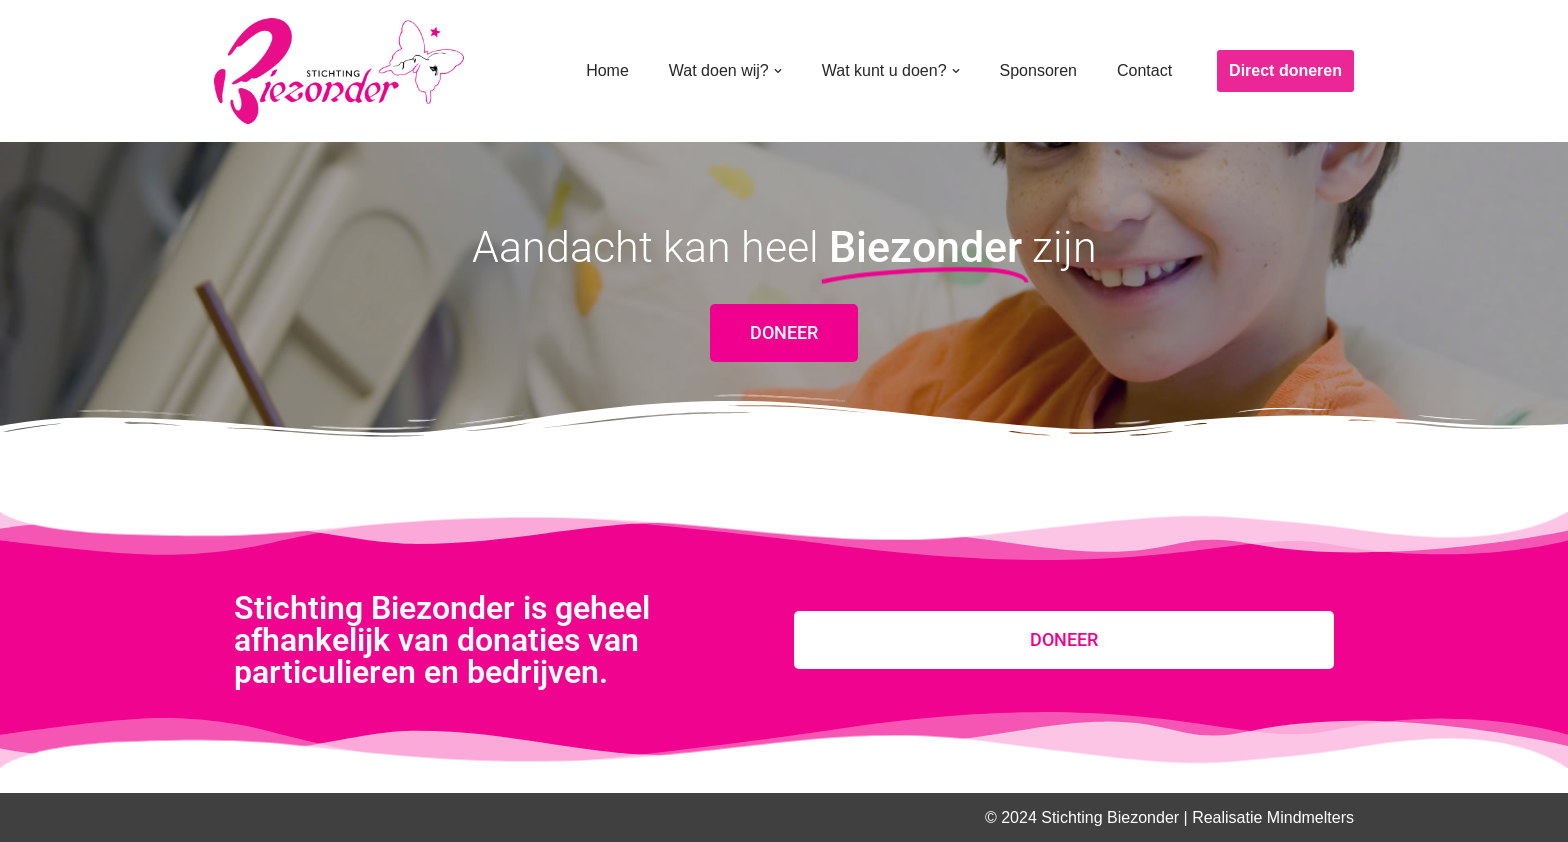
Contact (1144, 70)
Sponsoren (1038, 70)
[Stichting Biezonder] (339, 71)
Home (607, 70)
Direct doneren (1285, 70)
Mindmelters (1310, 817)
